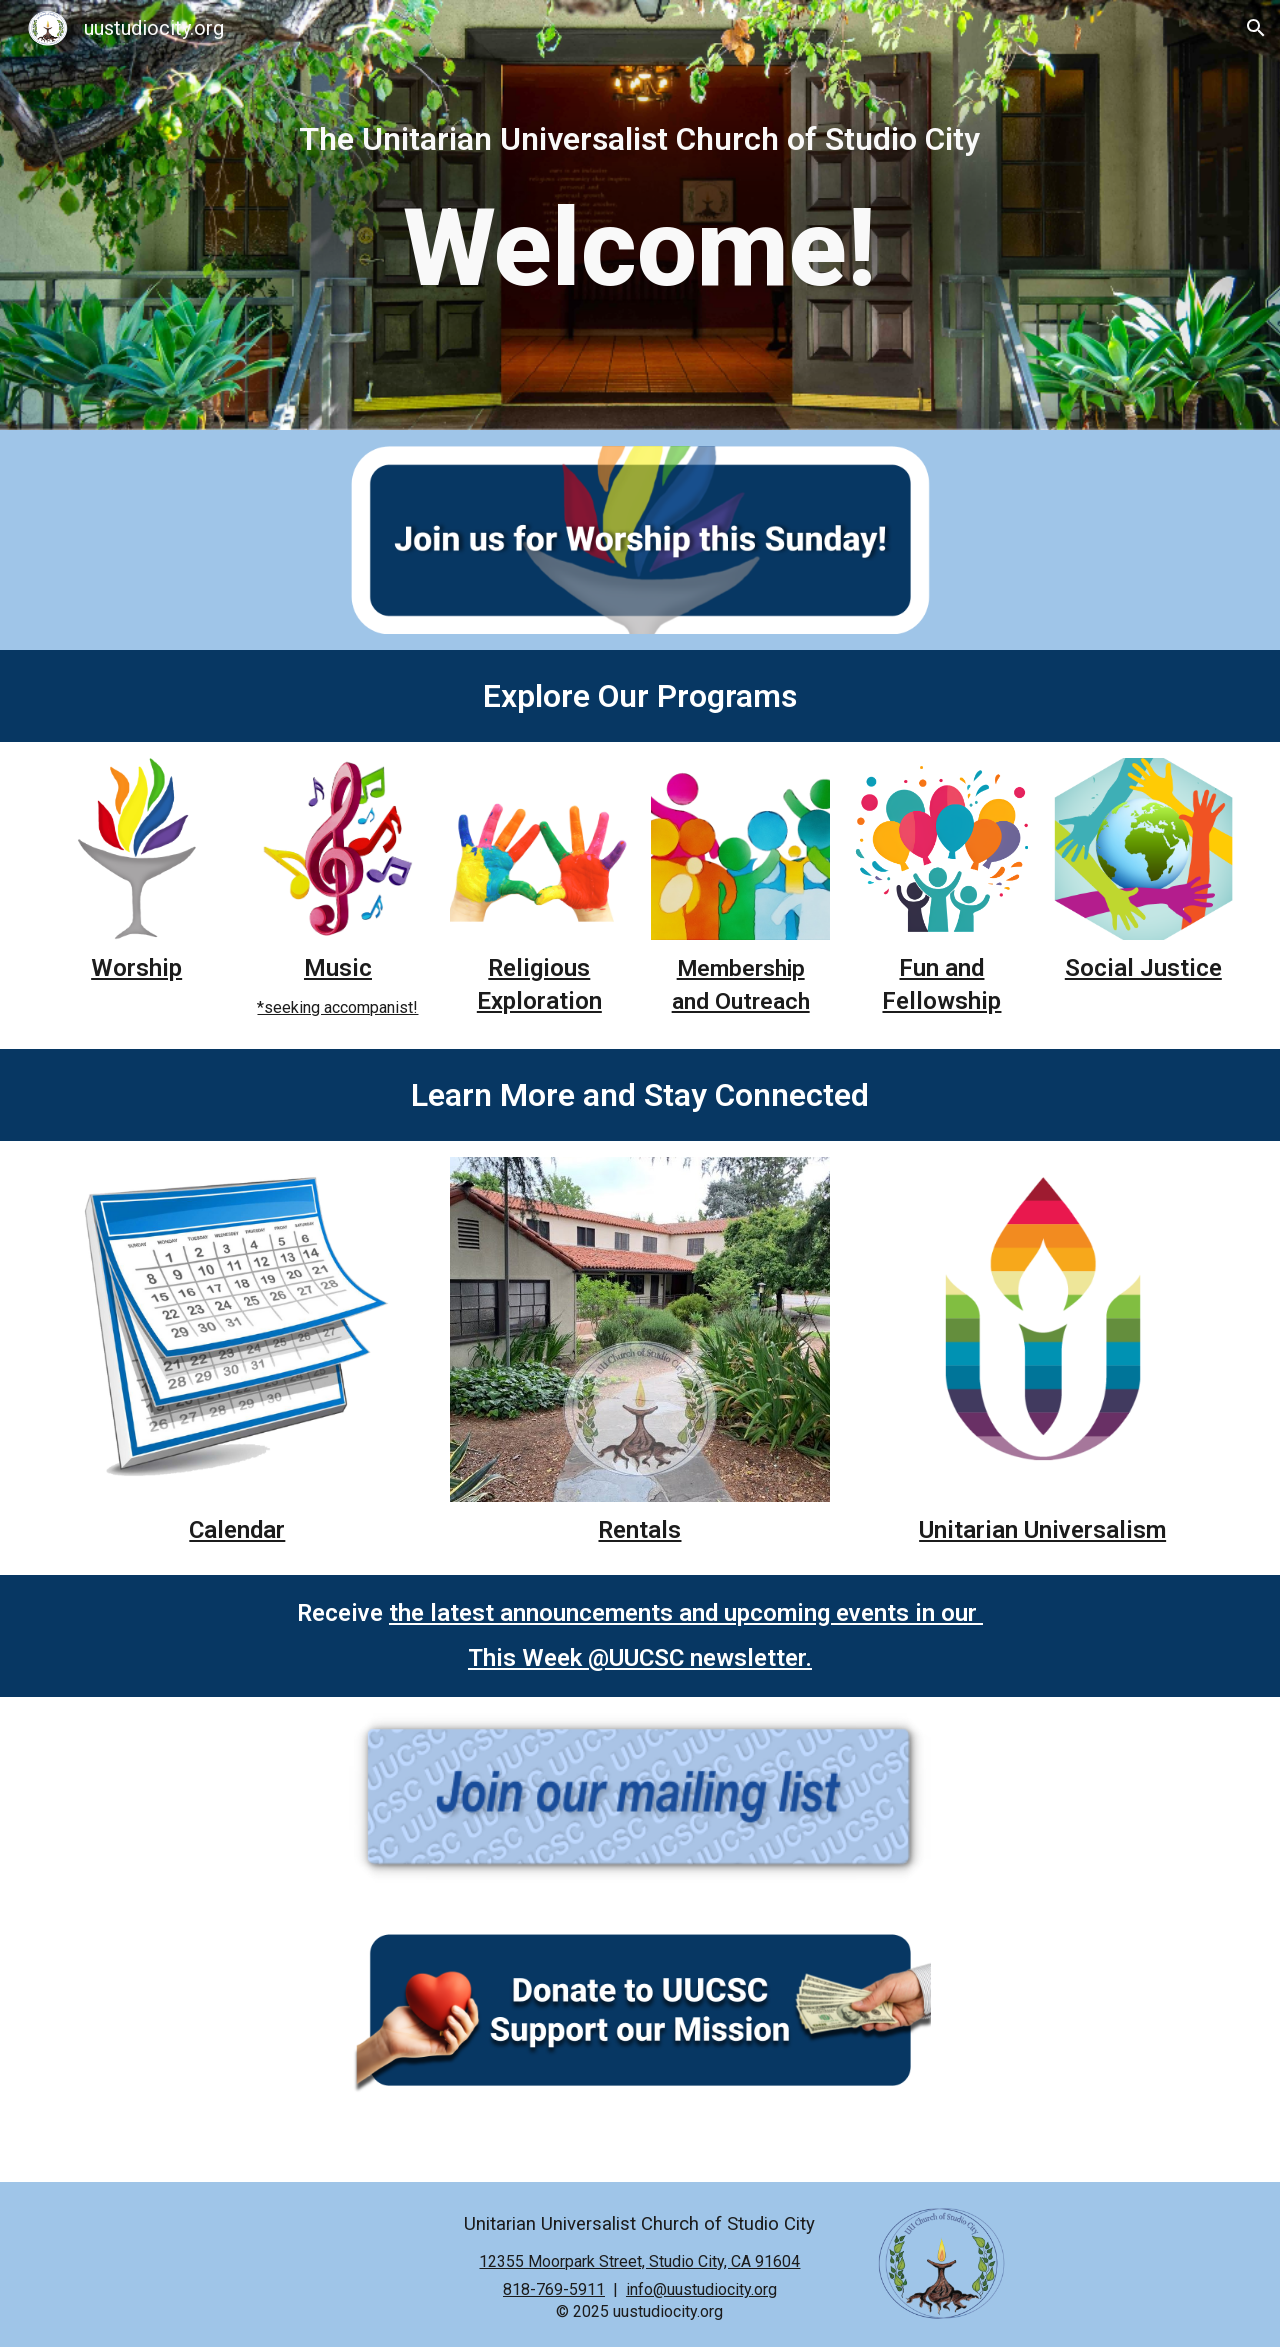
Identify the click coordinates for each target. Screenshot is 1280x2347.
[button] (1256, 28)
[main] (640, 139)
